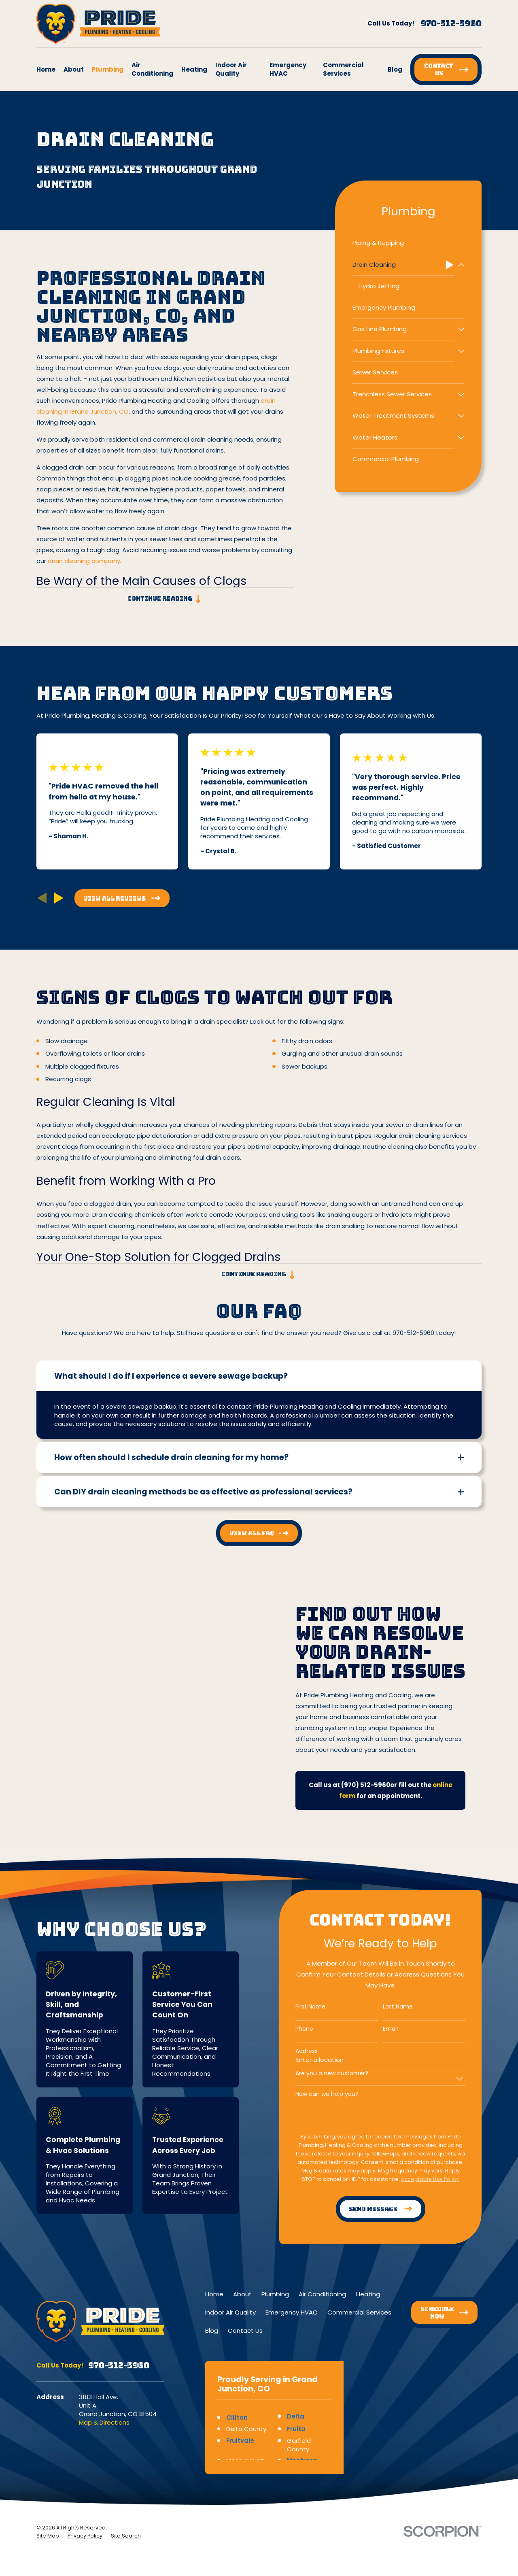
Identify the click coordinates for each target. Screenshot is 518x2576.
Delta (295, 2416)
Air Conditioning (322, 2294)
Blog (211, 2330)
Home (214, 2294)
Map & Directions (104, 2422)
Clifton (237, 2417)
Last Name (386, 2006)
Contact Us (245, 2330)
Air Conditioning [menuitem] (152, 69)
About (242, 2294)
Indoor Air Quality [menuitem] (231, 69)
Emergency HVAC (291, 2312)
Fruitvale (240, 2440)
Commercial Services (359, 2312)
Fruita (296, 2429)
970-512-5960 (451, 23)
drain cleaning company (84, 561)
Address (295, 2051)
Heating (368, 2294)
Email (379, 2029)
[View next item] (58, 898)
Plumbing (275, 2294)
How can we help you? (315, 2094)
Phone (293, 2029)
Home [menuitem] (45, 69)
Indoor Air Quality (230, 2312)
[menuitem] (408, 243)
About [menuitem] (74, 69)
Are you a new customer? (320, 2073)
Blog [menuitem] (395, 69)
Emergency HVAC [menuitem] (288, 69)
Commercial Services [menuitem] (343, 69)
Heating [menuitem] (194, 69)
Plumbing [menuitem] (107, 69)
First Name (299, 2006)
